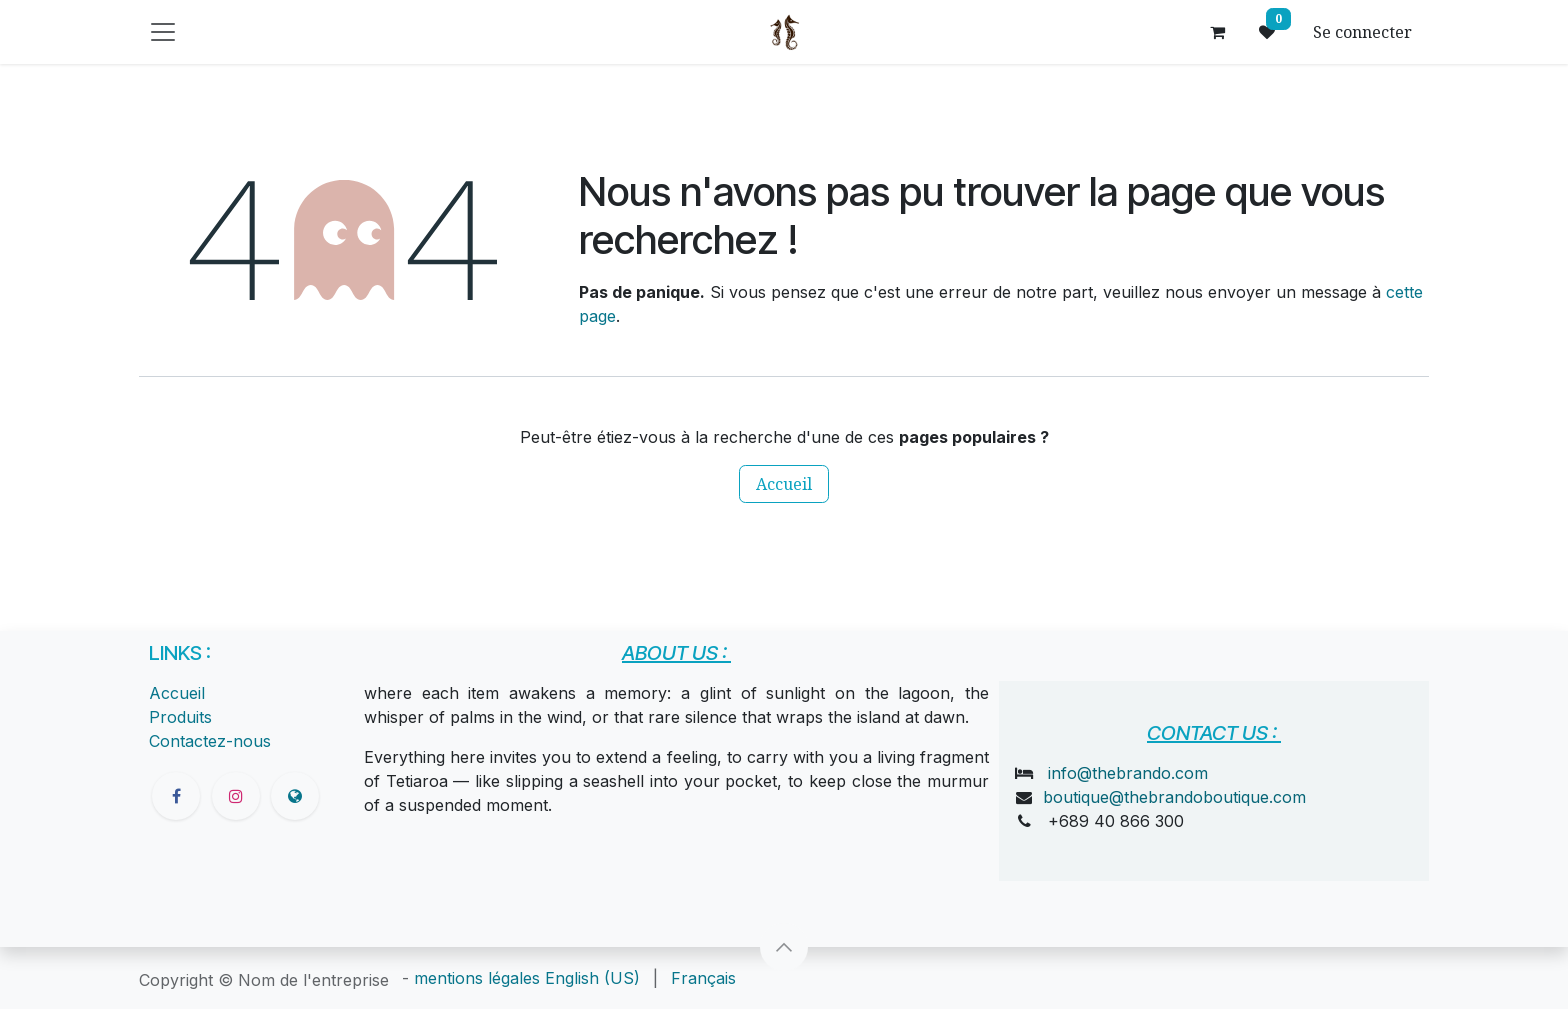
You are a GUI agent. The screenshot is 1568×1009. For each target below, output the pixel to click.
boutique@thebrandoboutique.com (1174, 797)
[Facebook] (176, 796)
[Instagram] (236, 796)
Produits (180, 717)
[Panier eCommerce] (1217, 32)
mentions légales (477, 978)
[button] (784, 947)
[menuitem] (592, 978)
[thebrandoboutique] (295, 796)
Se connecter (1362, 32)
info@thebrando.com (1128, 773)
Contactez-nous (210, 741)
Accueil (784, 484)
